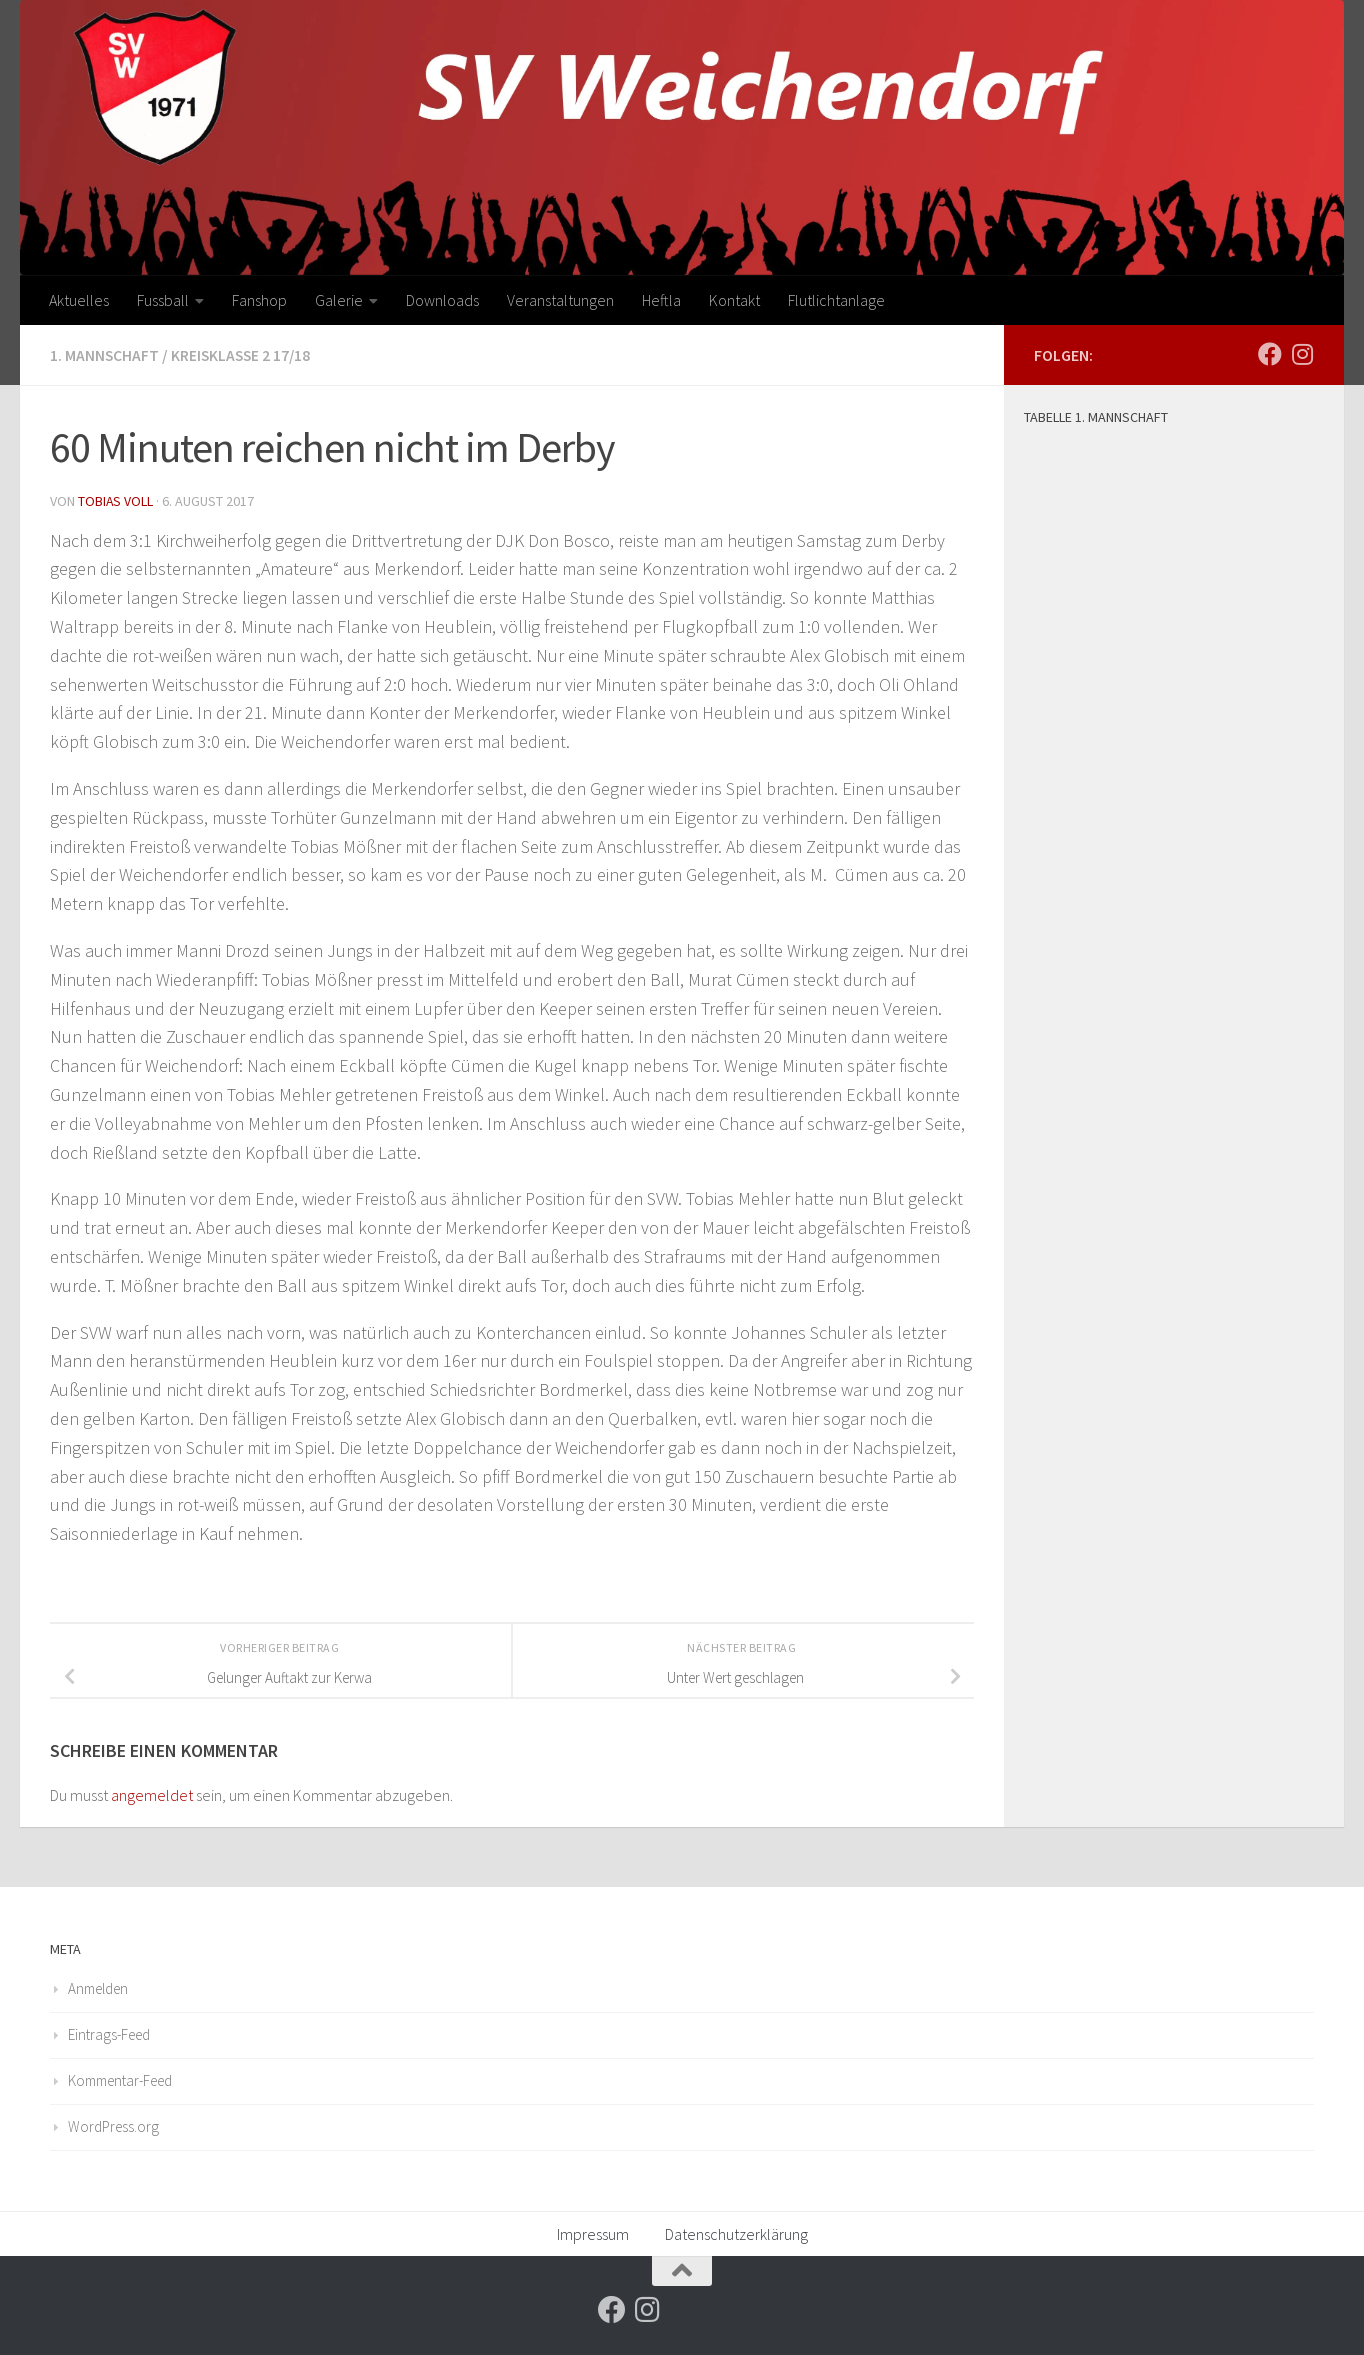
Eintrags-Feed (109, 2033)
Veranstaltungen (560, 300)
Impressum (593, 2233)
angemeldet (152, 1794)
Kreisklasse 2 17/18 (243, 355)
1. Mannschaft (105, 355)
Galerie (339, 300)
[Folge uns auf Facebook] (1270, 354)
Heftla (661, 300)
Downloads (442, 300)
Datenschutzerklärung (736, 2233)
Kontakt (734, 300)
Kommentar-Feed (120, 2079)
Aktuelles (79, 300)
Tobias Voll (116, 500)
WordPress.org (113, 2125)
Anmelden (98, 1987)
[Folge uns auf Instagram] (1302, 354)
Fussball (163, 300)
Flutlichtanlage (836, 300)
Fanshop (259, 300)
